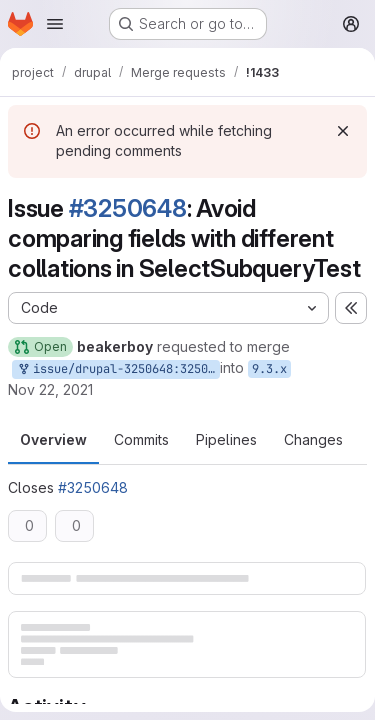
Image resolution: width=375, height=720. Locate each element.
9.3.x (269, 369)
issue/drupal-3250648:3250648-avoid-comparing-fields (118, 369)
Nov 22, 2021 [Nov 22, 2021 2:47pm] (50, 389)
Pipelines (226, 439)
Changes (313, 439)
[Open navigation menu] (55, 24)
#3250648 (128, 208)
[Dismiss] (343, 131)
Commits (141, 439)
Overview (53, 439)
